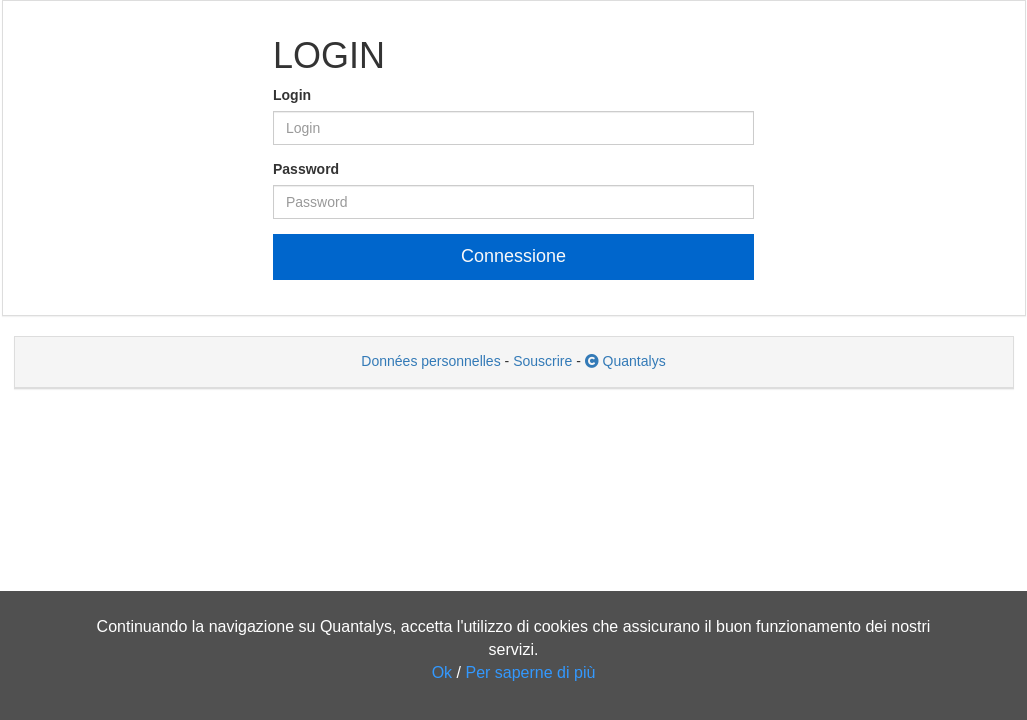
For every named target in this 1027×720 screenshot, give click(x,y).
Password (306, 169)
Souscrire (542, 361)
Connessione (513, 256)
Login (292, 95)
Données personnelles (430, 361)
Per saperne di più (530, 672)
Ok (442, 672)
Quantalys (625, 361)
